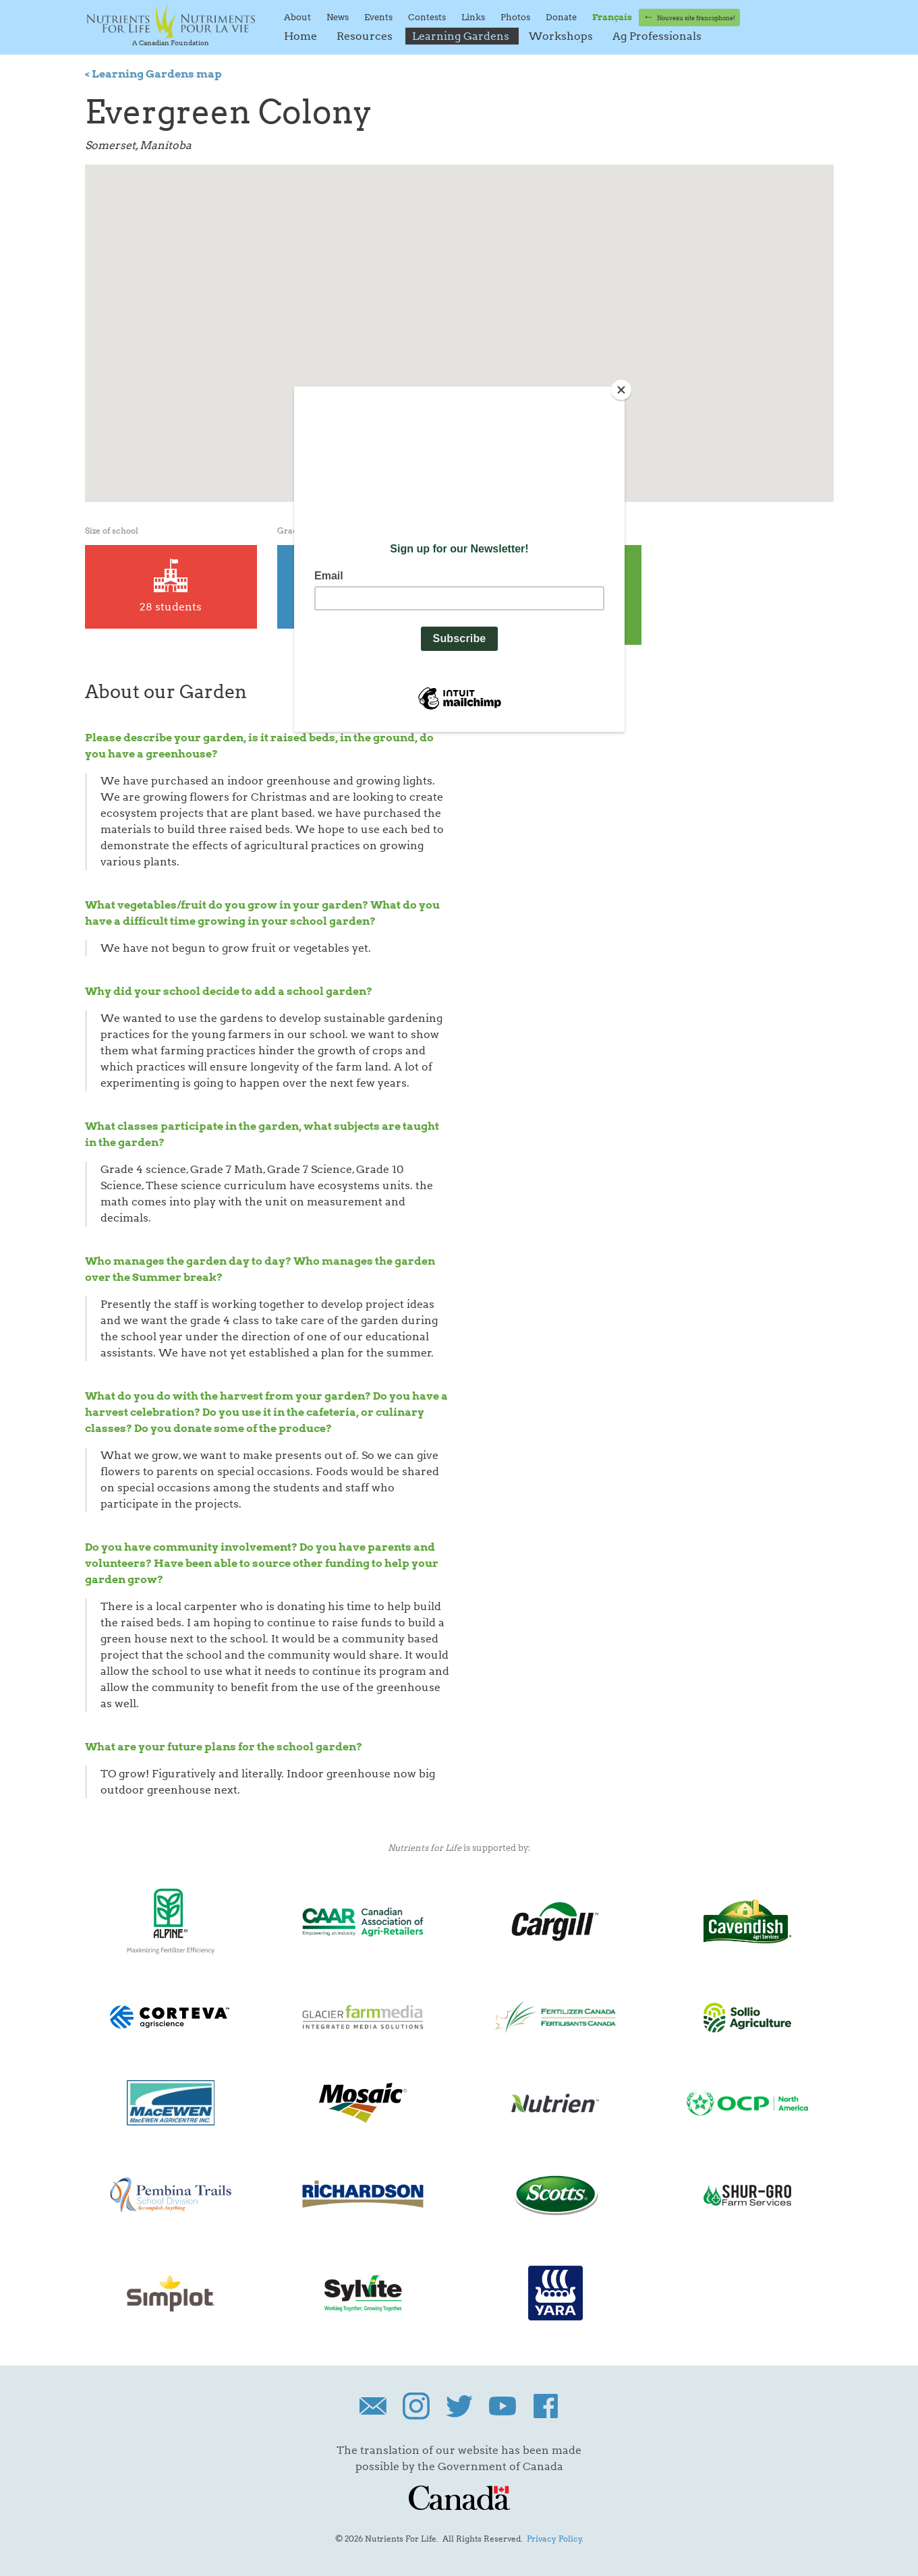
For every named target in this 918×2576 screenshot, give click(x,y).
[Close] (621, 390)
